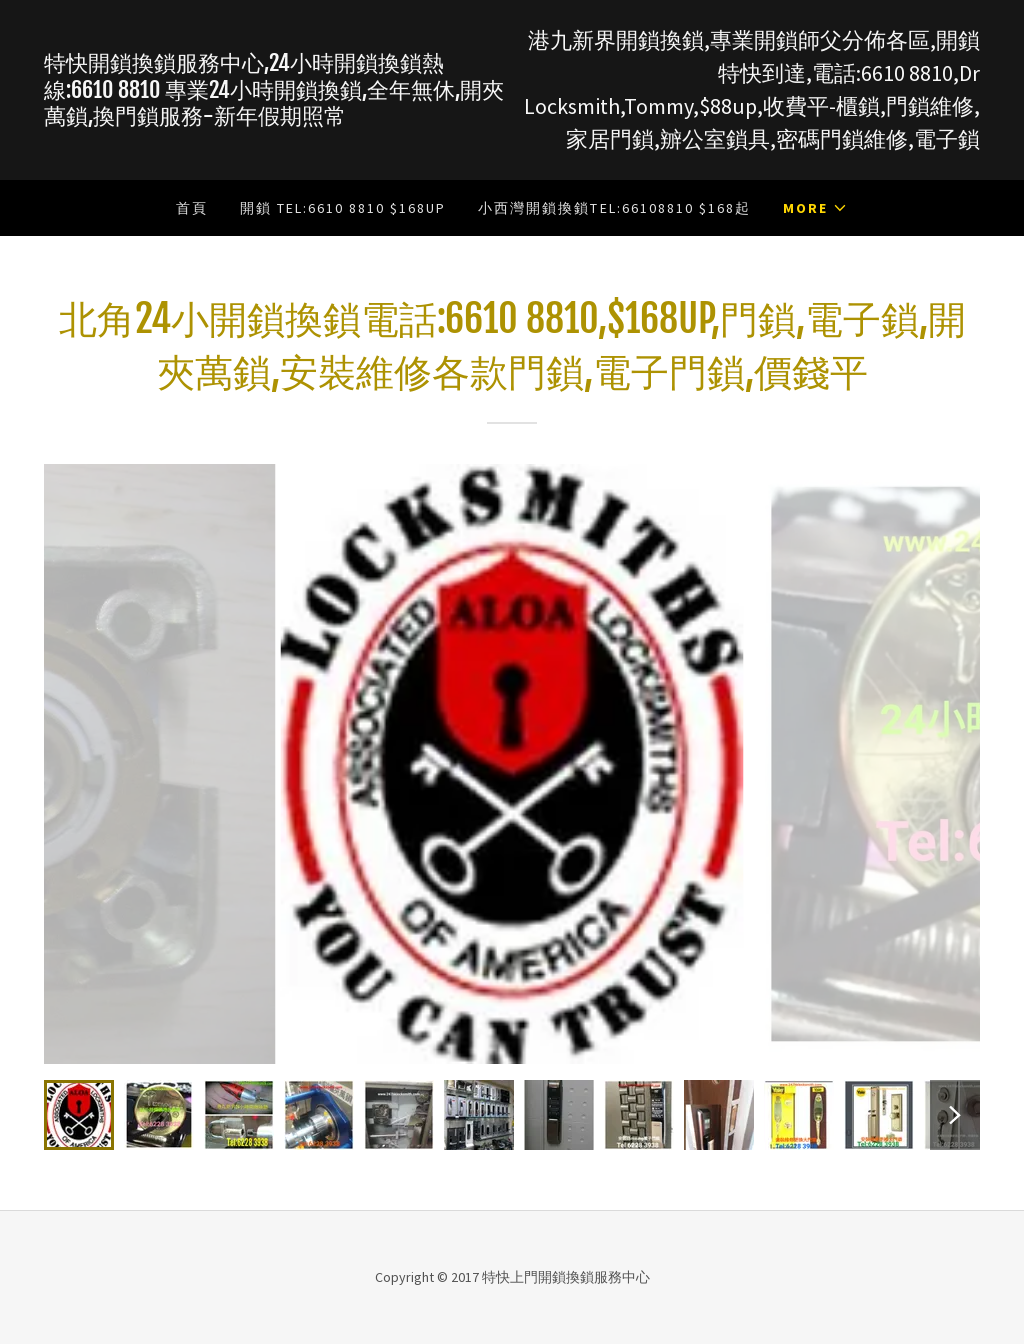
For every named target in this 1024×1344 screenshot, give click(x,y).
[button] (815, 208)
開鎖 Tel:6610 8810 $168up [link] (343, 208)
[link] (278, 118)
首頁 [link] (192, 208)
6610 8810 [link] (907, 73)
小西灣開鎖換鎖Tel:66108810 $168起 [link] (614, 208)
